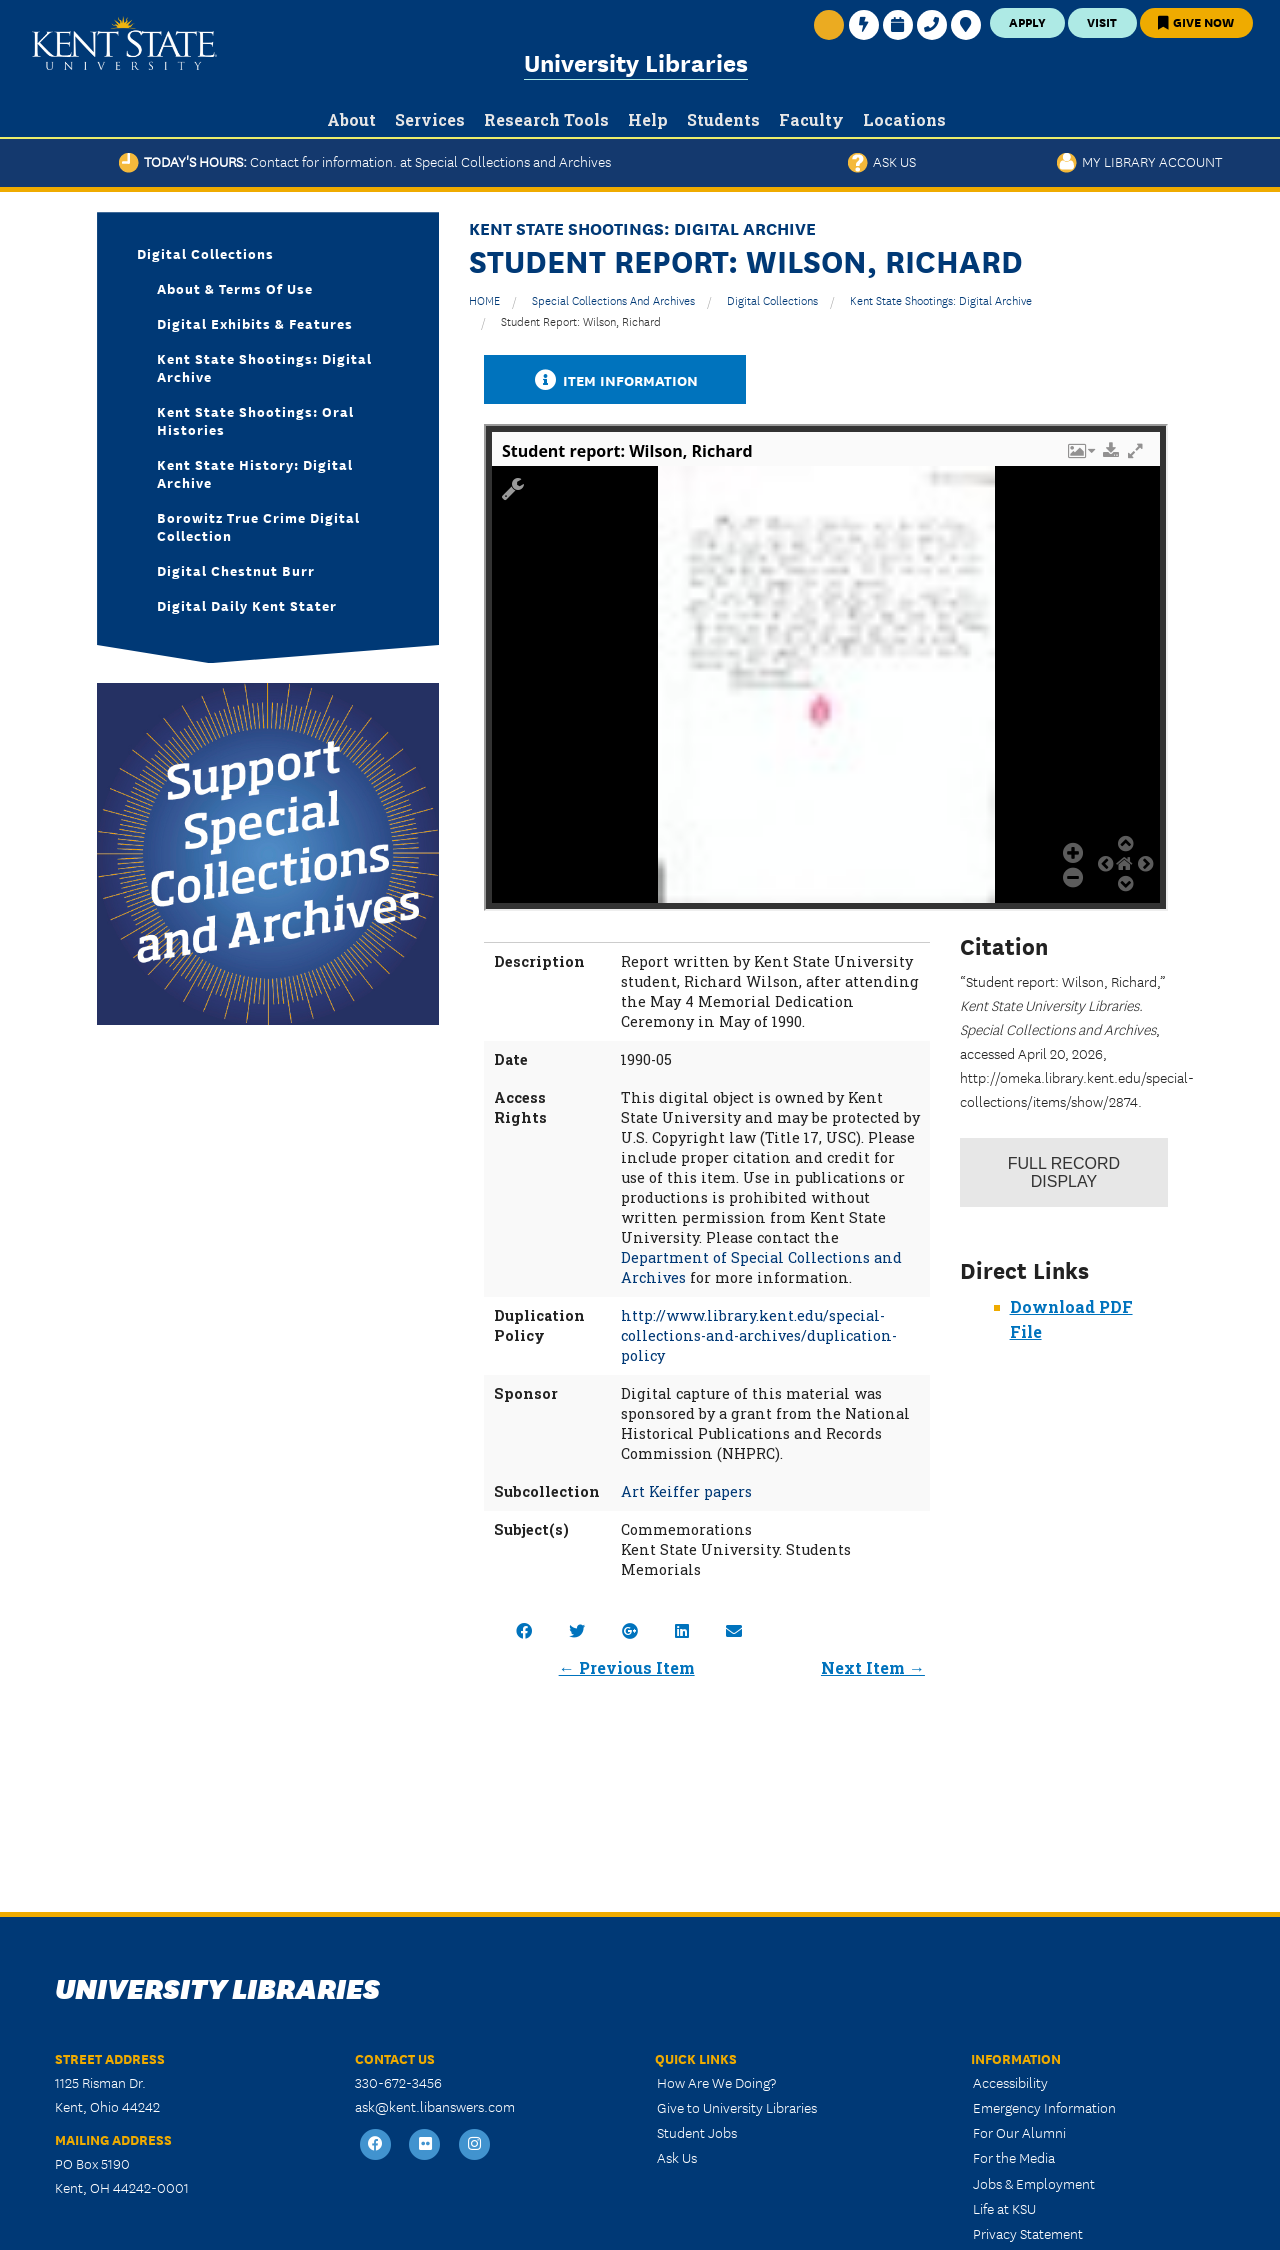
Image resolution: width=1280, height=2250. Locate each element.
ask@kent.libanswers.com (435, 2106)
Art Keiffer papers (686, 1491)
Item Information (615, 379)
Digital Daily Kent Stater (247, 605)
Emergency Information (1044, 2107)
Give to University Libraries (737, 2107)
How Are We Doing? (716, 2082)
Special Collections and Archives (613, 299)
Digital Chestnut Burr (236, 570)
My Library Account (1139, 161)
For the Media (1014, 2157)
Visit (1102, 21)
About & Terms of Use (235, 288)
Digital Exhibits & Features (255, 323)
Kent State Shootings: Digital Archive (941, 299)
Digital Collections (772, 299)
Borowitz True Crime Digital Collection (258, 526)
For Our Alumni (1019, 2132)
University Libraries (636, 61)
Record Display (1064, 1172)
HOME (484, 299)
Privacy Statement (1028, 2233)
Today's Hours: (365, 161)
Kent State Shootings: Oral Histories (255, 420)
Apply (1027, 21)
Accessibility (1010, 2082)
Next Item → (873, 1667)
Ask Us (882, 161)
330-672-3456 (398, 2082)
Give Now (1196, 21)
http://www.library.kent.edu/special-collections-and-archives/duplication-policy (759, 1335)
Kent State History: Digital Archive (255, 473)
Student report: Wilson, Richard (581, 320)
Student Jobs (697, 2132)
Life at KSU (1004, 2208)
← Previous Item (627, 1667)
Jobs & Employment (1034, 2183)
